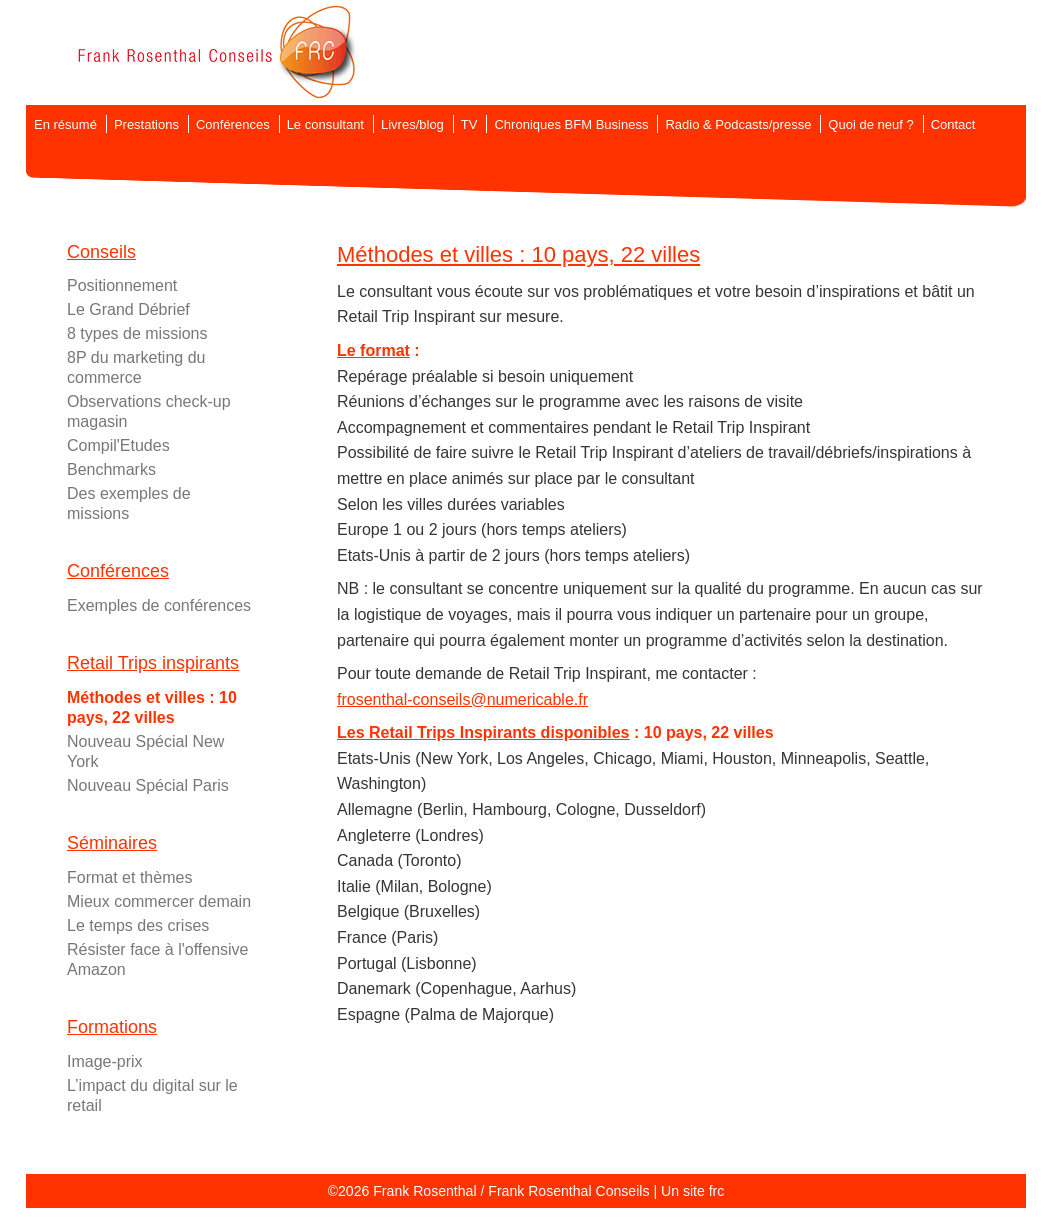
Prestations (146, 124)
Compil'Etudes (118, 445)
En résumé (65, 124)
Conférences (233, 124)
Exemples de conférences (159, 605)
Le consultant (325, 124)
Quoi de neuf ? (870, 124)
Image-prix (105, 1061)
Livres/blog (412, 124)
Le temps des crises (138, 925)
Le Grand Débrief (128, 309)
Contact (953, 124)
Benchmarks (111, 469)
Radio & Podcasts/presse (738, 124)
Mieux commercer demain (159, 901)
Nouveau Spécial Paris (148, 785)
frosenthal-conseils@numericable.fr (462, 699)
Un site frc (692, 1191)
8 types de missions (137, 333)
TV (469, 124)
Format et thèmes (129, 877)
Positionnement (122, 285)
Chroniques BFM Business (571, 124)
